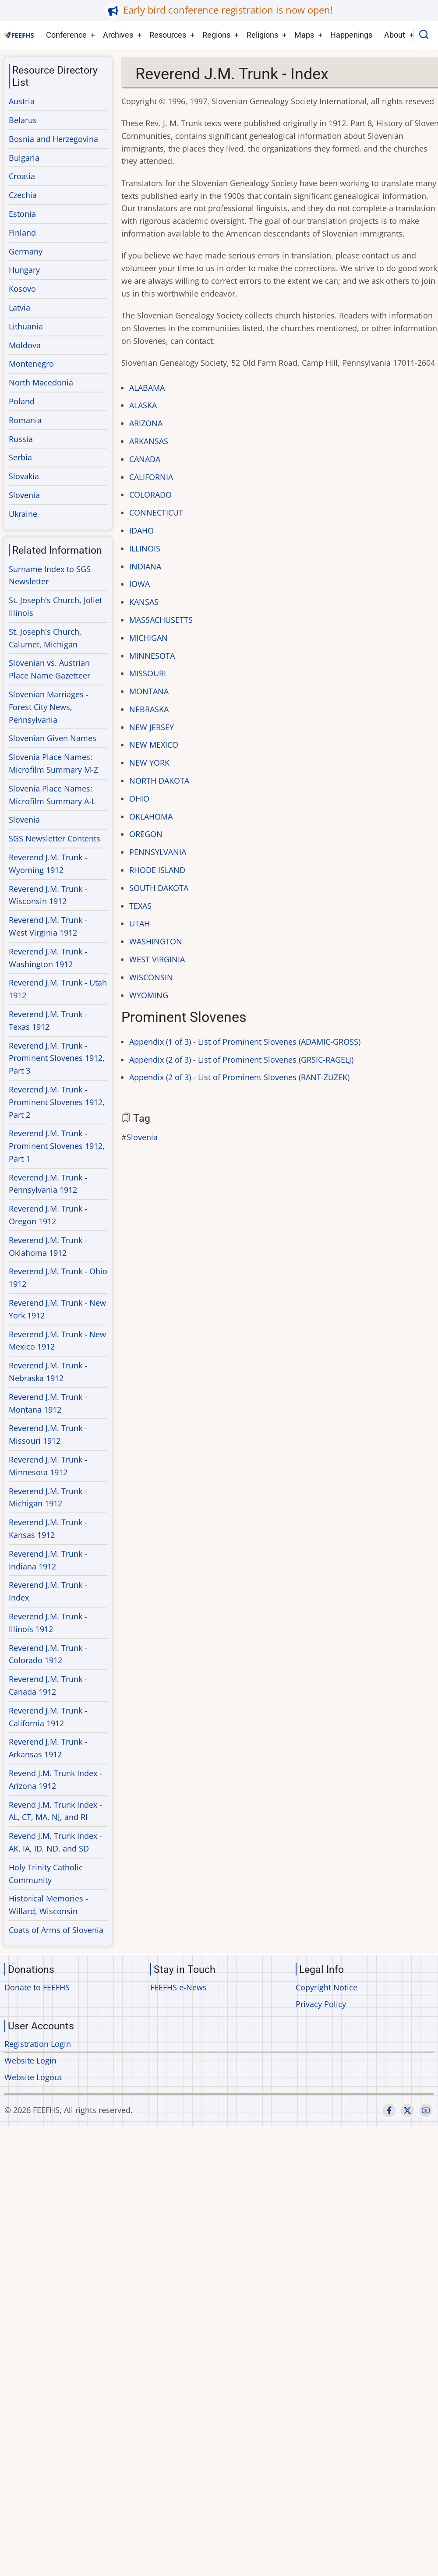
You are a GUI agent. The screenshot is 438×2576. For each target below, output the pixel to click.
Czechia (23, 195)
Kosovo (22, 288)
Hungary (24, 270)
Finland (22, 232)
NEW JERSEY (151, 727)
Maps (304, 34)
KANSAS (144, 602)
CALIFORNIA (151, 477)
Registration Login (37, 2044)
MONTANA (149, 691)
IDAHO (141, 530)
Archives (118, 34)
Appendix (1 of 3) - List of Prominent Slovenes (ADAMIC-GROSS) (244, 1041)
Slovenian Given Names (52, 738)
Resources (167, 34)
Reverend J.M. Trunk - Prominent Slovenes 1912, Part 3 (57, 1058)
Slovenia (142, 1137)
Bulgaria (24, 157)
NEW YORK (149, 762)
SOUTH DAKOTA (158, 888)
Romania (25, 420)
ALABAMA (147, 387)
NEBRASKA (149, 709)
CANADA (144, 459)
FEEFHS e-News (178, 1987)
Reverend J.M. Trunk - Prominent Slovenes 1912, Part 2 (57, 1102)
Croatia (22, 176)
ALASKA (143, 405)
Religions (262, 34)
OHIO (139, 798)
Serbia (20, 457)
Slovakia (24, 476)
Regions (216, 34)
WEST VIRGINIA (157, 959)
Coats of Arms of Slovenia (56, 1930)
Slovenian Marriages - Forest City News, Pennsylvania (48, 707)
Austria (22, 101)
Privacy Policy (321, 2004)
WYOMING (148, 995)
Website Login (30, 2060)
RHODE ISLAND (157, 870)
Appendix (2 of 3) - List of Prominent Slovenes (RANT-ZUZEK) (239, 1077)
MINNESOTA (152, 655)
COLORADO (150, 494)
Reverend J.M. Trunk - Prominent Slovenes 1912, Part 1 (57, 1146)
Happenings (351, 34)
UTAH (139, 923)
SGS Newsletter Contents (54, 838)
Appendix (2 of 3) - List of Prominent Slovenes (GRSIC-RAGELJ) (241, 1059)
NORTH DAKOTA (159, 780)
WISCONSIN (151, 977)
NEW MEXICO (153, 744)
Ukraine (23, 514)
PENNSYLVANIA (157, 852)
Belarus (23, 120)
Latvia (19, 307)
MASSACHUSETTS (161, 620)
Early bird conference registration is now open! (228, 10)
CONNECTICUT (156, 512)
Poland (22, 401)
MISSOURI (147, 673)
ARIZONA (145, 423)
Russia (21, 439)
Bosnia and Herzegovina (53, 139)
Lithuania (26, 326)
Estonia (22, 213)
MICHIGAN (148, 638)
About (394, 34)
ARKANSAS (148, 441)
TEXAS (140, 906)
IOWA (139, 584)
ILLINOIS (144, 548)
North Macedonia (41, 382)
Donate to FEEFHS (37, 1987)
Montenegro (31, 363)
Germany (25, 251)
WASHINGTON (155, 941)
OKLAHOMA (151, 816)
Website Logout (33, 2077)
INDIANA (145, 566)
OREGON (145, 834)
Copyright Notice (326, 1987)
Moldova (25, 345)
